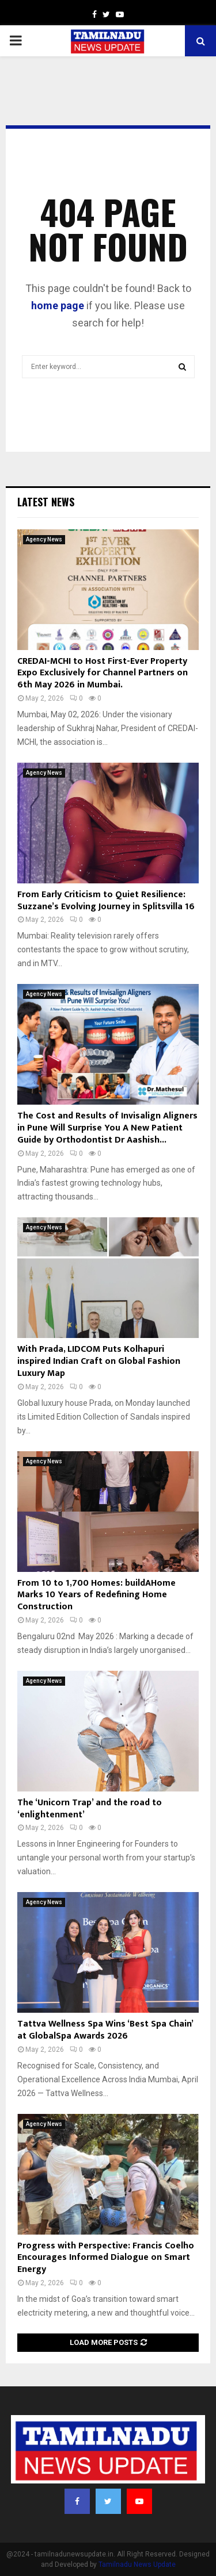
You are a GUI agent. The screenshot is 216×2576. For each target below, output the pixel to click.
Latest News (45, 501)
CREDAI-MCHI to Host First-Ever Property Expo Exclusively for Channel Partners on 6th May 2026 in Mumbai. (102, 673)
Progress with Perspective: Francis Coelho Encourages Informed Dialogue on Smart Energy (105, 2258)
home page (57, 305)
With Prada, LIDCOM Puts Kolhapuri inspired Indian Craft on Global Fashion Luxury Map (98, 1361)
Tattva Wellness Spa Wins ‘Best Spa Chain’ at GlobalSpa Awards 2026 (105, 2030)
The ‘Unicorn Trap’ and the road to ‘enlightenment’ (89, 1809)
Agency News (44, 539)
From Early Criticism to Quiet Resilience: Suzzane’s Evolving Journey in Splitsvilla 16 (106, 900)
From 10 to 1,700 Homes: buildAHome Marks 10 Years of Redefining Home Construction (96, 1595)
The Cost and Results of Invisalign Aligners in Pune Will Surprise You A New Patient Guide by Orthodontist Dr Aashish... (107, 1128)
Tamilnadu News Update (137, 2564)
